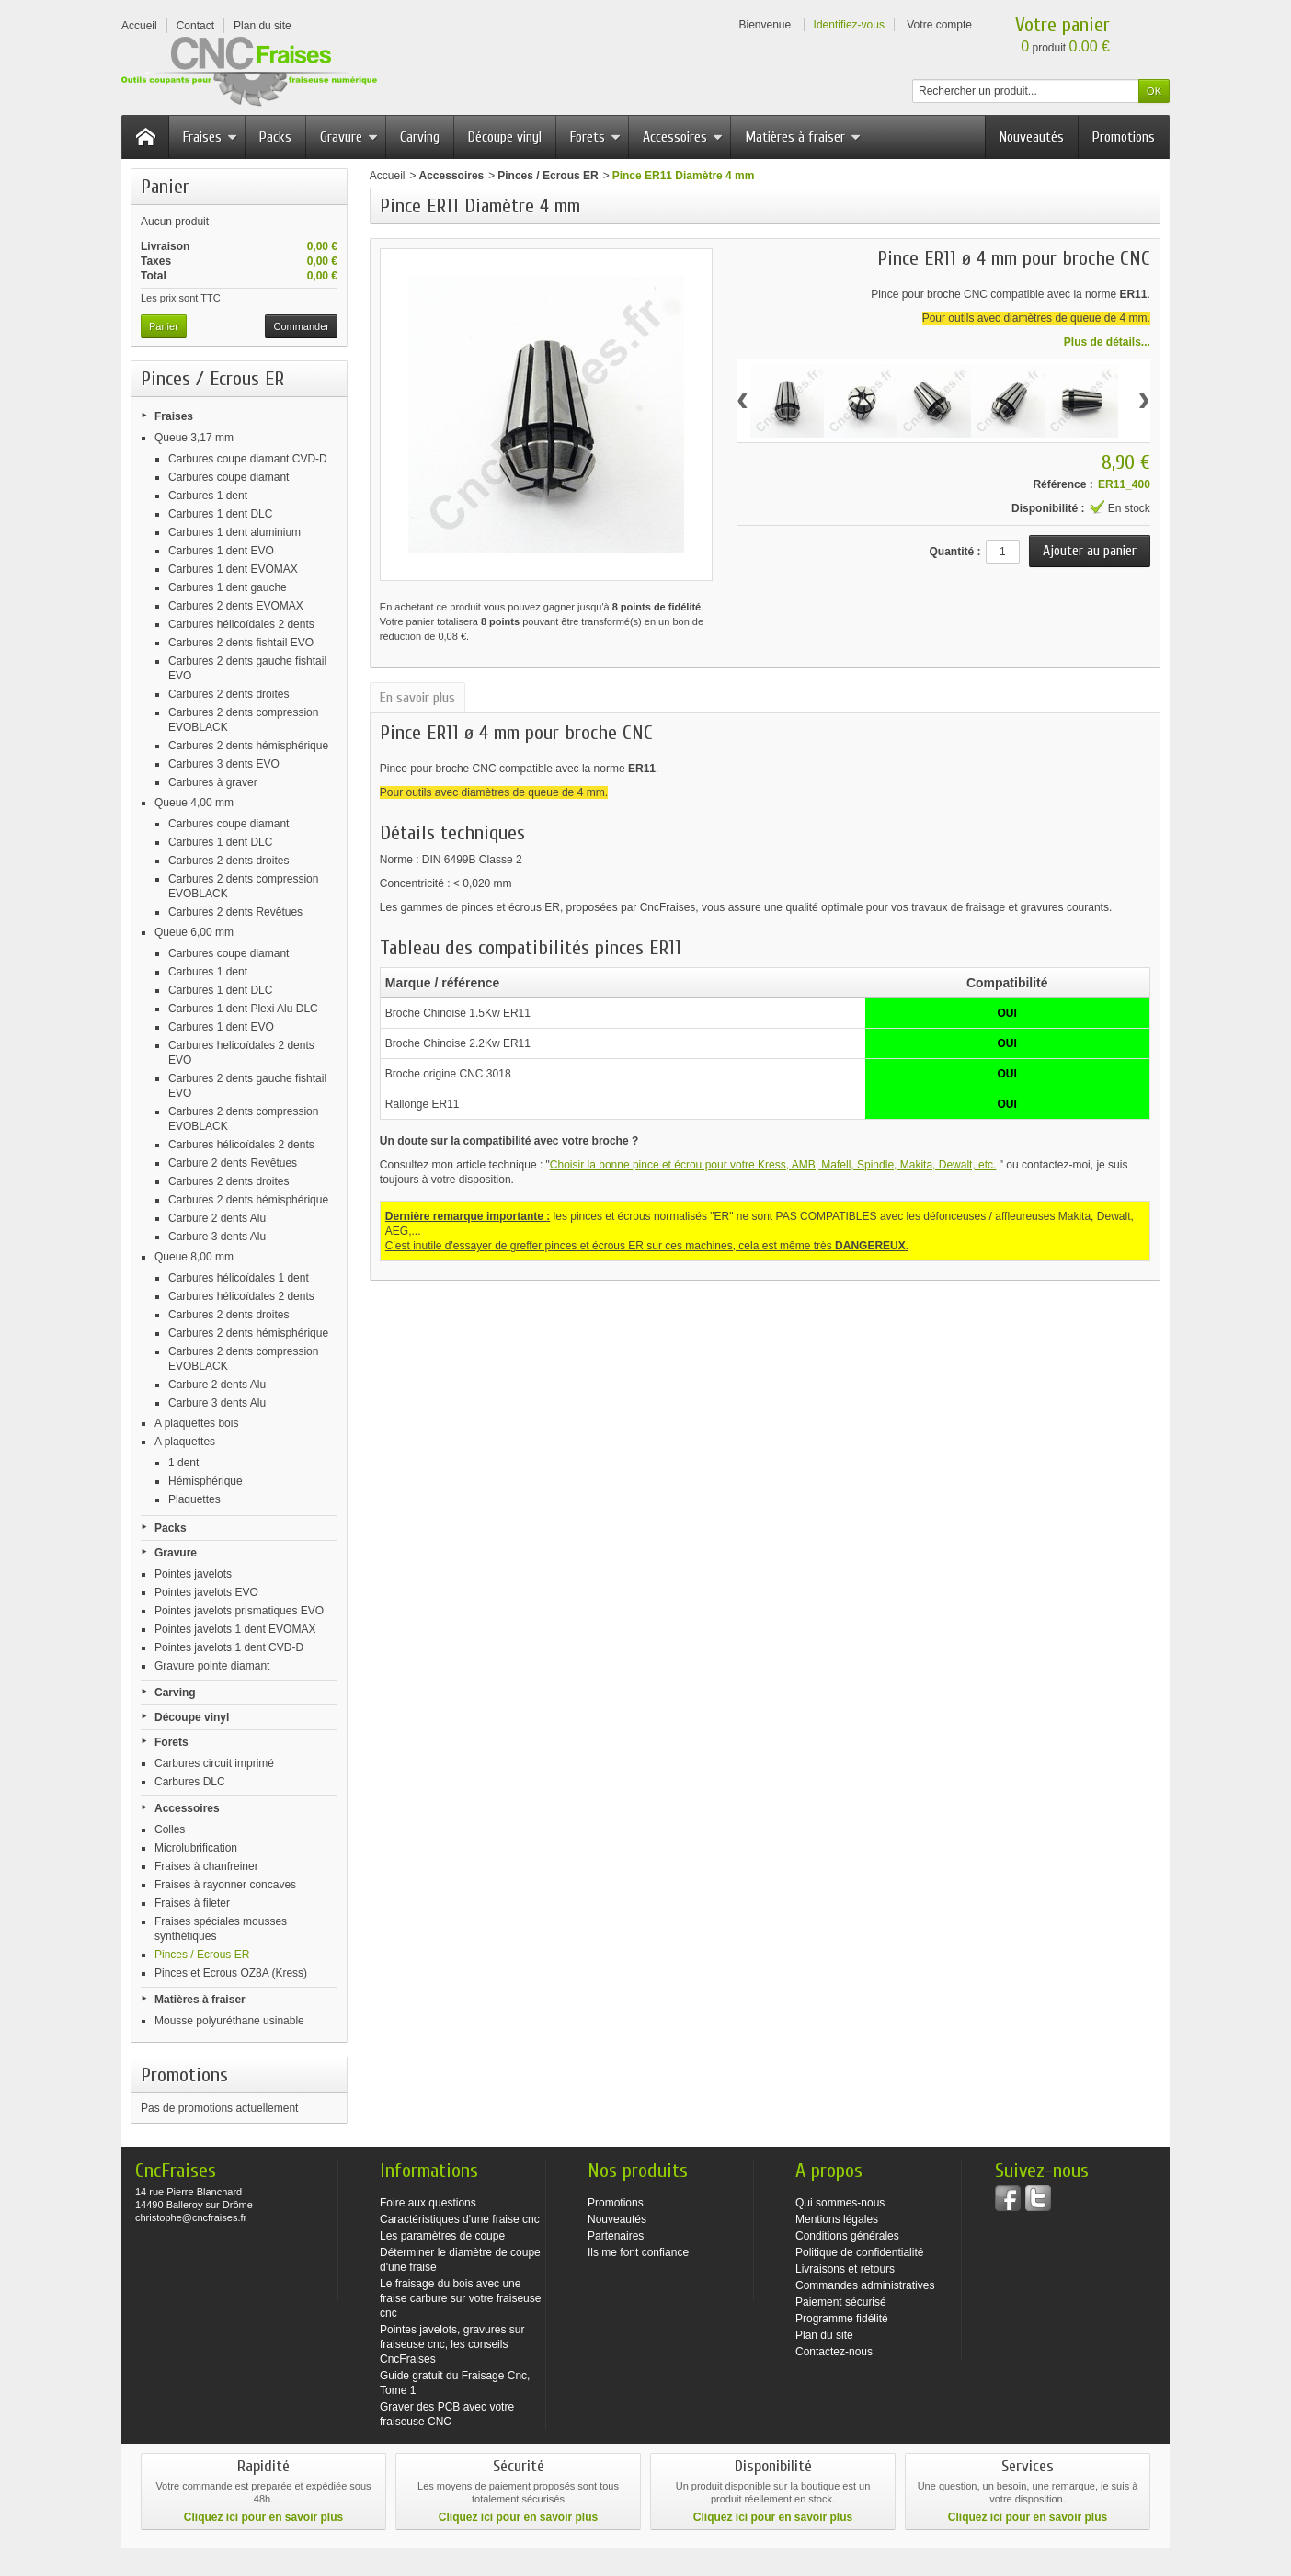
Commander (301, 326)
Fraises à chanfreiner (206, 1866)
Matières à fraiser (803, 137)
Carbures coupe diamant (228, 477)
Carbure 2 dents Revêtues (232, 1163)
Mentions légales (836, 2219)
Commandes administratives (864, 2285)
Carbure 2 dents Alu (217, 1218)
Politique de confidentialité (859, 2252)
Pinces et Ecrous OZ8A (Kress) (230, 1972)
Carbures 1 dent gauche (227, 587)
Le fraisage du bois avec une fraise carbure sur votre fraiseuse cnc (460, 2298)
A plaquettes (184, 1441)
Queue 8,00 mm (194, 1256)
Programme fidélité (841, 2318)
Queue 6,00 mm (194, 932)
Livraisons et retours (845, 2269)
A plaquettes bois (196, 1423)
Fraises (210, 137)
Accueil (388, 175)
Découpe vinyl (505, 137)
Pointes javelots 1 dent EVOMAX (234, 1629)
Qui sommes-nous (840, 2202)
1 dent (183, 1462)
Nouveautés (1032, 137)
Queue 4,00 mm (194, 802)
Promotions (1123, 137)
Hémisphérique (205, 1481)
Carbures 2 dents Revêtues (235, 912)
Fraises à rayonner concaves (225, 1884)
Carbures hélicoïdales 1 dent (238, 1277)
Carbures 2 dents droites (228, 694)
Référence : (1062, 484)
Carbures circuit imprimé (214, 1763)
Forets (595, 137)
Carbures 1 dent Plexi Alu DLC (243, 1008)
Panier (165, 187)
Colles (169, 1829)
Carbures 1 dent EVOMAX (233, 569)
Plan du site (824, 2335)
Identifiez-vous (849, 24)
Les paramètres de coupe (442, 2235)
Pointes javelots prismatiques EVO (239, 1610)
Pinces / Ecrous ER (201, 1954)
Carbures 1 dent (207, 495)
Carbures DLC (189, 1781)
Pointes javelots (193, 1573)
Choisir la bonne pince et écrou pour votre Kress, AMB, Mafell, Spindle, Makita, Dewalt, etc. (773, 1164)
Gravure (349, 137)
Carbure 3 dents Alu (217, 1236)
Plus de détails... (1107, 342)
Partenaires (616, 2235)
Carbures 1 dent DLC (220, 513)
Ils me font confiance (638, 2252)
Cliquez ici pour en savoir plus (263, 2517)
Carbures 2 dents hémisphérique (248, 745)
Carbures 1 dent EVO (221, 550)
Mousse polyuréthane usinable (229, 2020)
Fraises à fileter (192, 1903)
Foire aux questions (428, 2202)
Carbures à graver (212, 782)
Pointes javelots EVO (206, 1592)
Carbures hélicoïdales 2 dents (241, 624)
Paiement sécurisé (840, 2302)
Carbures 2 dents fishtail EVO (241, 642)
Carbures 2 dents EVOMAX (235, 605)
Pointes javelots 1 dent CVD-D (228, 1647)
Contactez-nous (834, 2351)
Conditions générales (847, 2235)
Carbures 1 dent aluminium (234, 532)
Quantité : (954, 551)
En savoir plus (417, 698)
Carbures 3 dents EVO (224, 764)
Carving (420, 137)
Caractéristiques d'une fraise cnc (460, 2219)
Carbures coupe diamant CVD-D (247, 458)
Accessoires (683, 137)
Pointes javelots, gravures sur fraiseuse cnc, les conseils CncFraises (452, 2344)
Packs (275, 137)
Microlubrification (195, 1847)
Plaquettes (194, 1499)
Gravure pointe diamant (211, 1665)
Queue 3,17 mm (194, 437)
